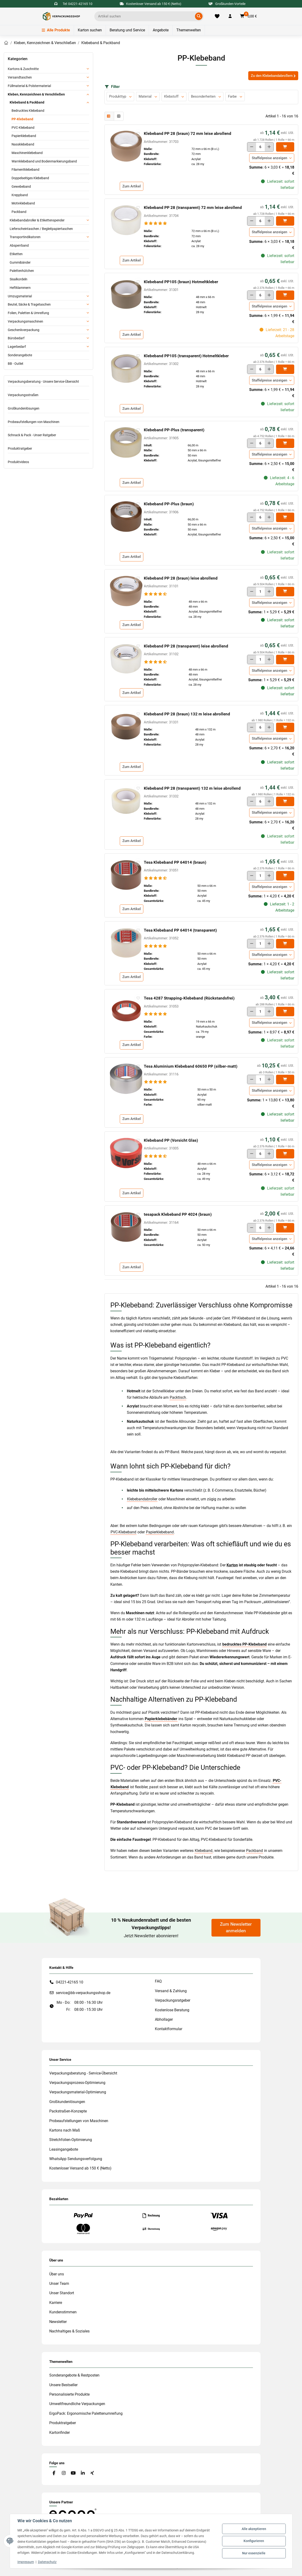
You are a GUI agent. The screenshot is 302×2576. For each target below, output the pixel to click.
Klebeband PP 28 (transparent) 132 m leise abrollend (192, 788)
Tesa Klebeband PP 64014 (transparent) (180, 930)
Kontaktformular (168, 2029)
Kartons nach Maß (64, 2130)
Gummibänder (20, 262)
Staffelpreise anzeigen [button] (269, 158)
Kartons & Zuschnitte (23, 69)
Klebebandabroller (142, 1499)
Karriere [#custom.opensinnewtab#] (55, 2302)
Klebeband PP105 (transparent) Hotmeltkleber (186, 355)
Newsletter (58, 2321)
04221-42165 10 (69, 1982)
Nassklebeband (23, 144)
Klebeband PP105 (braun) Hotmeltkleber (181, 281)
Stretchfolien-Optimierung (70, 2139)
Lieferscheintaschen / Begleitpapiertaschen (41, 229)
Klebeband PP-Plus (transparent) (174, 429)
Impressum (25, 2562)
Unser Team (59, 2283)
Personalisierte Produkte (69, 2394)
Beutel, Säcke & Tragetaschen (29, 304)
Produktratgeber (20, 448)
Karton (232, 1565)
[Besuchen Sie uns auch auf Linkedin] (82, 2473)
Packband (254, 1850)
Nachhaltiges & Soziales (69, 2331)
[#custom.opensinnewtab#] (72, 2513)
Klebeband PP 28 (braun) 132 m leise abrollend (187, 714)
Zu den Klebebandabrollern (273, 76)
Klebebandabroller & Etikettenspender (37, 220)
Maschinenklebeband (27, 153)
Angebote (161, 30)
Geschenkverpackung (23, 330)
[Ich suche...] (145, 16)
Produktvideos (18, 462)
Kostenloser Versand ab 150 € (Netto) (80, 2168)
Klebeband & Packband (27, 102)
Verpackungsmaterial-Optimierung (77, 2092)
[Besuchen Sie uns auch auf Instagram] (63, 2473)
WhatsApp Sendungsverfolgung (75, 2159)
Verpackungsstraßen (23, 395)
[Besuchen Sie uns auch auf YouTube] (73, 2473)
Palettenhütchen (22, 271)
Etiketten (16, 254)
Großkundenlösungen (23, 408)
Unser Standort (61, 2293)
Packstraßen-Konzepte (68, 2111)
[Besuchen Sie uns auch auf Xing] (92, 2473)
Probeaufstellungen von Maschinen (33, 422)
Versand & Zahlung (171, 1991)
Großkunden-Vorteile (226, 4)
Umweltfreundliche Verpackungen (77, 2404)
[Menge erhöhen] (269, 146)
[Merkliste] (217, 16)
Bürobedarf (16, 338)
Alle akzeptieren (254, 2529)
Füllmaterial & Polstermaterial (29, 86)
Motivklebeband (23, 203)
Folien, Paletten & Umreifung (28, 313)
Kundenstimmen (63, 2312)
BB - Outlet (15, 363)
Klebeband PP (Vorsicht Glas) (171, 1140)
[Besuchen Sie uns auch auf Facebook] (54, 2473)
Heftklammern (20, 288)
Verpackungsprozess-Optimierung (77, 2082)
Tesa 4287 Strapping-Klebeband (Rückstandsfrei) (189, 998)
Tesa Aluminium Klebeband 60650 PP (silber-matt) (190, 1066)
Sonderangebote (20, 355)
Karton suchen (90, 30)
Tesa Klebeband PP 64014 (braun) (175, 862)
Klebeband (203, 1850)
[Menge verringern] (251, 146)
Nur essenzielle (253, 2553)
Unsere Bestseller (63, 2385)
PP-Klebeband (22, 119)
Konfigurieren (254, 2541)
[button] (230, 16)
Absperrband (19, 245)
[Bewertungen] (155, 223)
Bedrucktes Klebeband (28, 110)
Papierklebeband (160, 1532)
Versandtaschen (20, 77)
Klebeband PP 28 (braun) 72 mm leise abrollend (187, 133)
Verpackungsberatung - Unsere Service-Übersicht (43, 381)
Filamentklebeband (25, 169)
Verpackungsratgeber (172, 2000)
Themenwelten (188, 30)
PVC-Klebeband (123, 1532)
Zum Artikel (131, 186)
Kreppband (20, 195)
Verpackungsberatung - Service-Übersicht (83, 2073)
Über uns (56, 2274)
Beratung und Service (127, 30)
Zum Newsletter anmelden (236, 1927)
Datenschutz (47, 2562)
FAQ (158, 1981)
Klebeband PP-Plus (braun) (169, 504)
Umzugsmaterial (20, 296)
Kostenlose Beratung (172, 2010)
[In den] (285, 147)
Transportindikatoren (25, 237)
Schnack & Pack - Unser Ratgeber (32, 435)
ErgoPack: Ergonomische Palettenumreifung (86, 2413)
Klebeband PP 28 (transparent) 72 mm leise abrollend (193, 207)
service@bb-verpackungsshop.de (83, 1993)
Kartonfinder (59, 2432)
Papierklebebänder (161, 1719)
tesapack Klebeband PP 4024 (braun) (178, 1214)
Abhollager (164, 2019)
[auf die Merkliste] (138, 133)
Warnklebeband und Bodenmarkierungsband (44, 161)
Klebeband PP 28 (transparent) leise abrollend (186, 646)
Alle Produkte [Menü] (56, 30)
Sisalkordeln (18, 279)
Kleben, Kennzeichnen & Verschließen (36, 94)
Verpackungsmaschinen (25, 321)
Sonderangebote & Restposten (74, 2375)
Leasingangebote (63, 2149)
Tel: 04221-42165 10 (77, 4)
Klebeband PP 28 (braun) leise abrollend (181, 578)
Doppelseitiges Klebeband (30, 178)
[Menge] (260, 146)
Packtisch (178, 1397)
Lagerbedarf (17, 346)
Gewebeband (21, 186)
